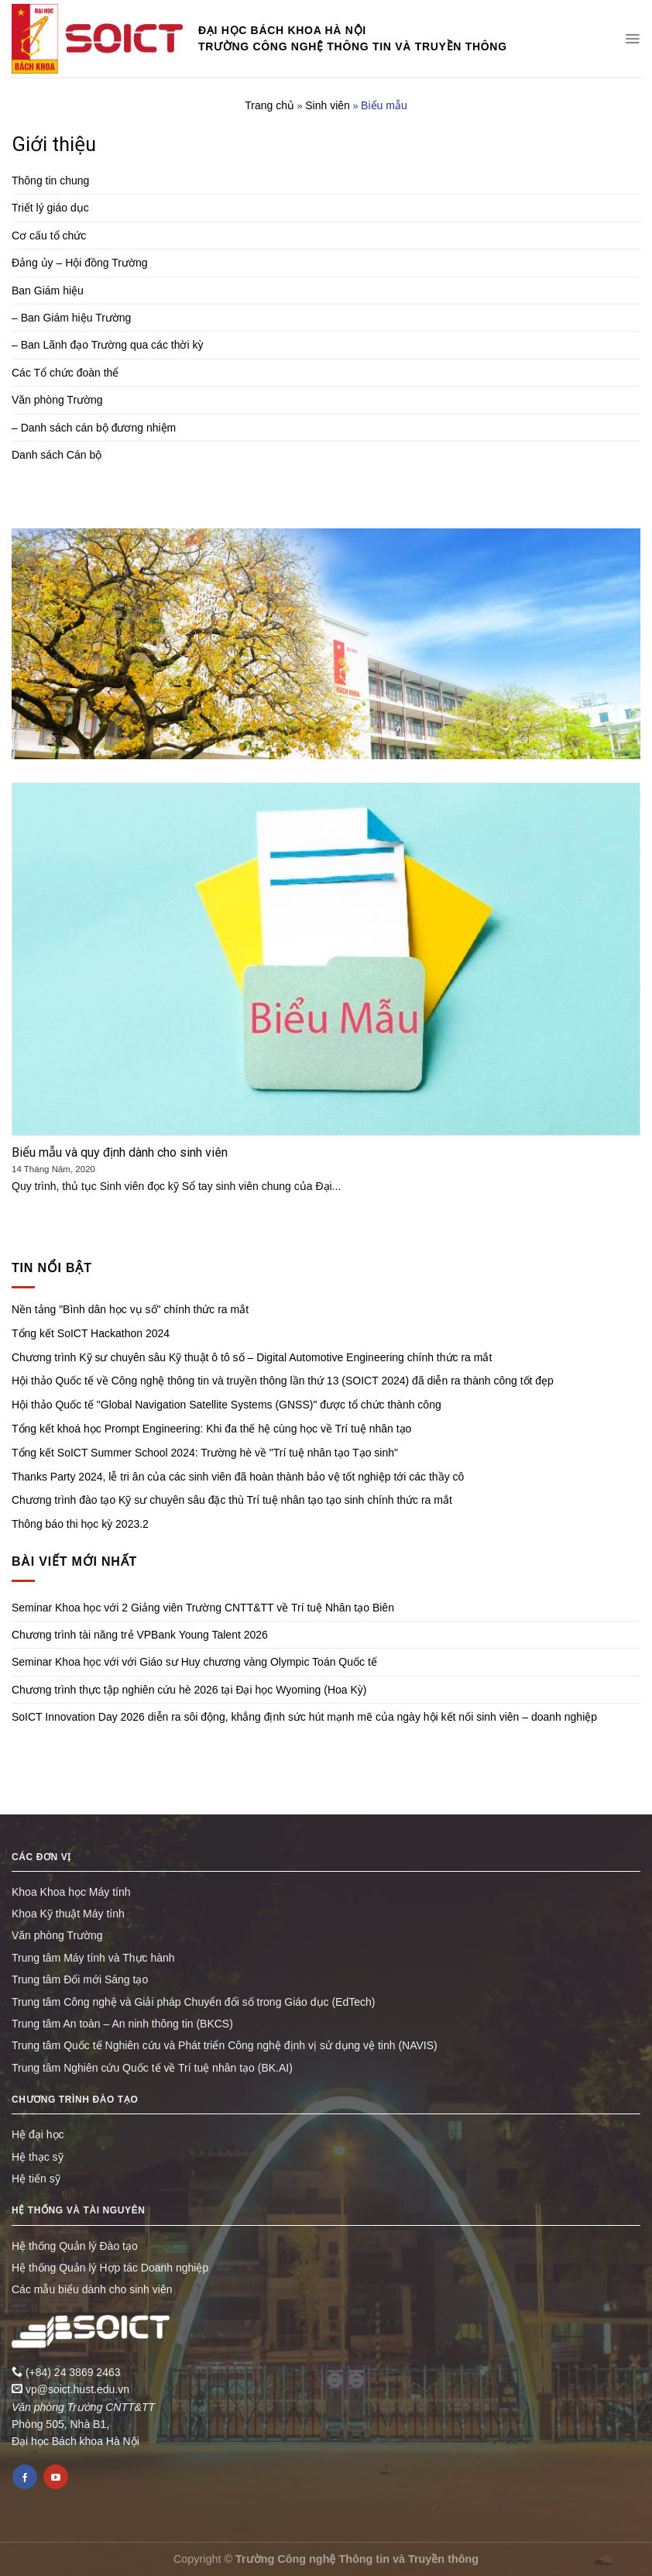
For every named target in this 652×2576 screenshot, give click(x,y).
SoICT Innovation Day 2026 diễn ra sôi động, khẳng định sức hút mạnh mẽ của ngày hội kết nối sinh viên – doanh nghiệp (304, 1717)
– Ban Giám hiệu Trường (71, 317)
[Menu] (632, 39)
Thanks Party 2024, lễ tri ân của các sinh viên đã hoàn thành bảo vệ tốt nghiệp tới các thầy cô (238, 1476)
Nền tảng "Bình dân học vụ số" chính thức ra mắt (130, 1309)
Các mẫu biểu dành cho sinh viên (92, 2289)
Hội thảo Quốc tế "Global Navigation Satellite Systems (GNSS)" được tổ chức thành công (226, 1404)
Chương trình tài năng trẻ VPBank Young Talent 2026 (140, 1634)
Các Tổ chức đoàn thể (65, 372)
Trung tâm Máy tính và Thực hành (93, 1958)
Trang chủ (269, 105)
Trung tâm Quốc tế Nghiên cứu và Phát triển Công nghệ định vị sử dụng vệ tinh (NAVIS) (225, 2045)
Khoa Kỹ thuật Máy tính (68, 1913)
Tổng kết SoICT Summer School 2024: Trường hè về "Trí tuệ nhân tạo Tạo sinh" (205, 1452)
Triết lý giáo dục (50, 207)
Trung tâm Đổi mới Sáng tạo (80, 1979)
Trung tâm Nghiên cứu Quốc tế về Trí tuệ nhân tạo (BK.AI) (152, 2068)
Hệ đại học (38, 2134)
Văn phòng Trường (57, 400)
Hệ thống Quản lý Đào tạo (75, 2246)
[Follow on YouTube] (55, 2476)
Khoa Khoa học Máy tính (71, 1892)
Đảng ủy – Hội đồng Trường (80, 262)
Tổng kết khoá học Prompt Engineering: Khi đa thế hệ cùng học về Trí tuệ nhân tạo (211, 1428)
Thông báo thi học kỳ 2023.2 (80, 1524)
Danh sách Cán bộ (56, 455)
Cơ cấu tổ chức (49, 235)
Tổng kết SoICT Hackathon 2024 (91, 1333)
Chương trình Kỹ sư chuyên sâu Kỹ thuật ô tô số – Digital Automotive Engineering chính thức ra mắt (252, 1357)
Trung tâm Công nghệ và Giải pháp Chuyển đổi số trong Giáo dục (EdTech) (193, 2002)
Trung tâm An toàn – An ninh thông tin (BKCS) (122, 2023)
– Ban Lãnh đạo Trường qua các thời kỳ (107, 345)
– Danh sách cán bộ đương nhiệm (94, 427)
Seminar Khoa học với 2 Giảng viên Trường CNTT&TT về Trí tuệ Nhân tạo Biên (203, 1607)
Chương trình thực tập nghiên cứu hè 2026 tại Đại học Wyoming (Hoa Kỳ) (189, 1690)
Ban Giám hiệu (48, 290)
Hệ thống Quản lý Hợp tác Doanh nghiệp (110, 2267)
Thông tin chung (50, 180)
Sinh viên (327, 105)
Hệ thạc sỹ (37, 2157)
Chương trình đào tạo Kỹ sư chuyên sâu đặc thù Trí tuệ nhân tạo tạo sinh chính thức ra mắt (232, 1500)
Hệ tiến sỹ (36, 2178)
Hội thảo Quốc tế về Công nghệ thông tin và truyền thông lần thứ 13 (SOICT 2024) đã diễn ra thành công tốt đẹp (283, 1380)
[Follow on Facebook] (24, 2476)
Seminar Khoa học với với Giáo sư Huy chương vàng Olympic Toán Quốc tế (194, 1662)
